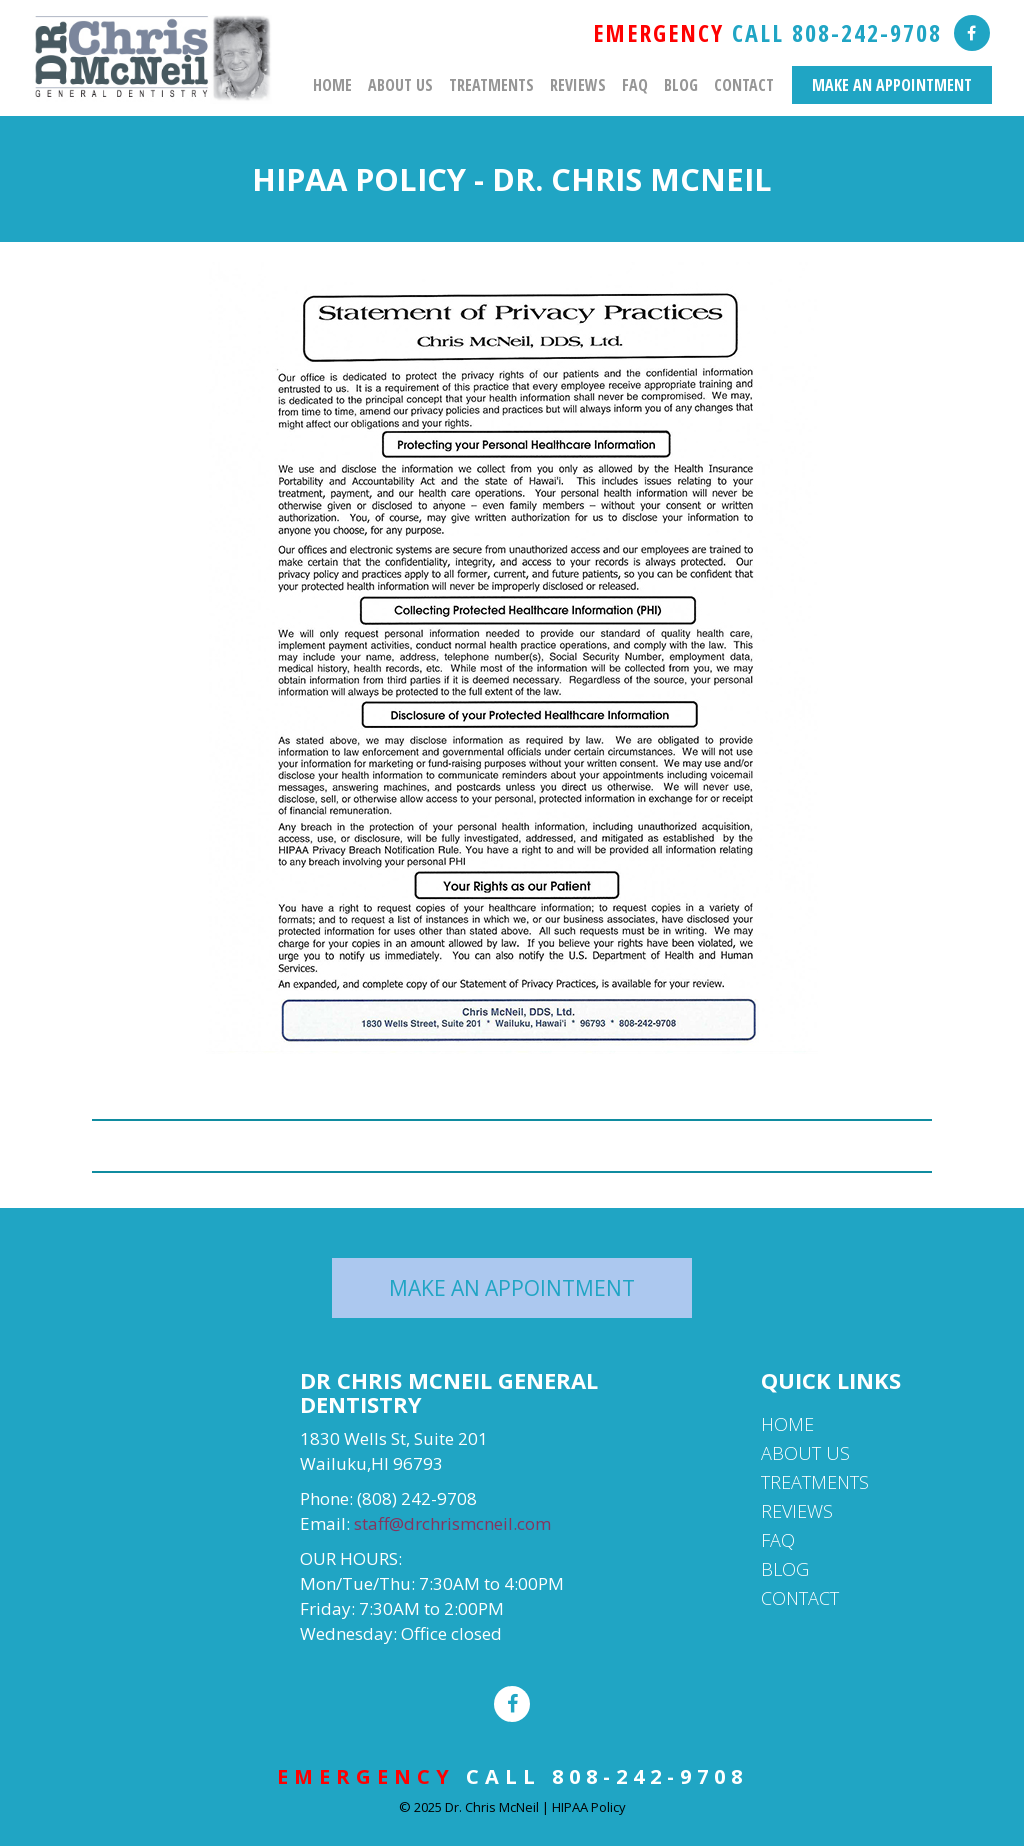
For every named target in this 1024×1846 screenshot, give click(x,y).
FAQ (635, 85)
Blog (681, 85)
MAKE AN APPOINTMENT (892, 85)
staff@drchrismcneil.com (452, 1523)
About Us (400, 85)
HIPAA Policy (589, 1807)
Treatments (491, 85)
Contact (744, 85)
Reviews (578, 85)
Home (332, 85)
